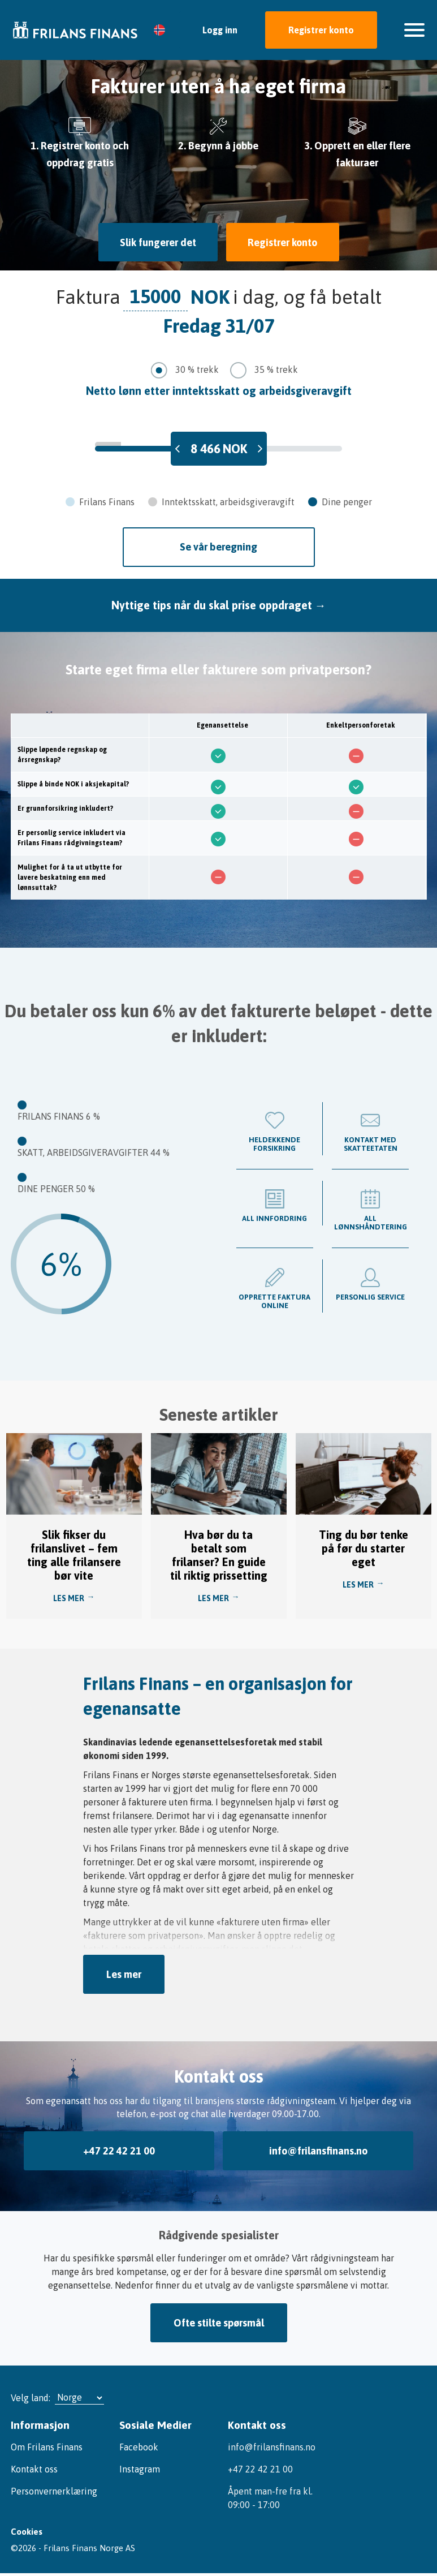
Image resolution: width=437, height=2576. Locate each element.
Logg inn (219, 30)
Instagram (139, 2465)
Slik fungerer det (156, 242)
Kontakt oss (34, 2465)
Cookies (26, 2532)
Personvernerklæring (54, 2487)
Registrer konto (321, 30)
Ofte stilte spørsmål (219, 2319)
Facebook (138, 2443)
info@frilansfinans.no (318, 2148)
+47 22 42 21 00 (119, 2148)
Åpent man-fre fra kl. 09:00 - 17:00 (270, 2494)
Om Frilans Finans (47, 2443)
